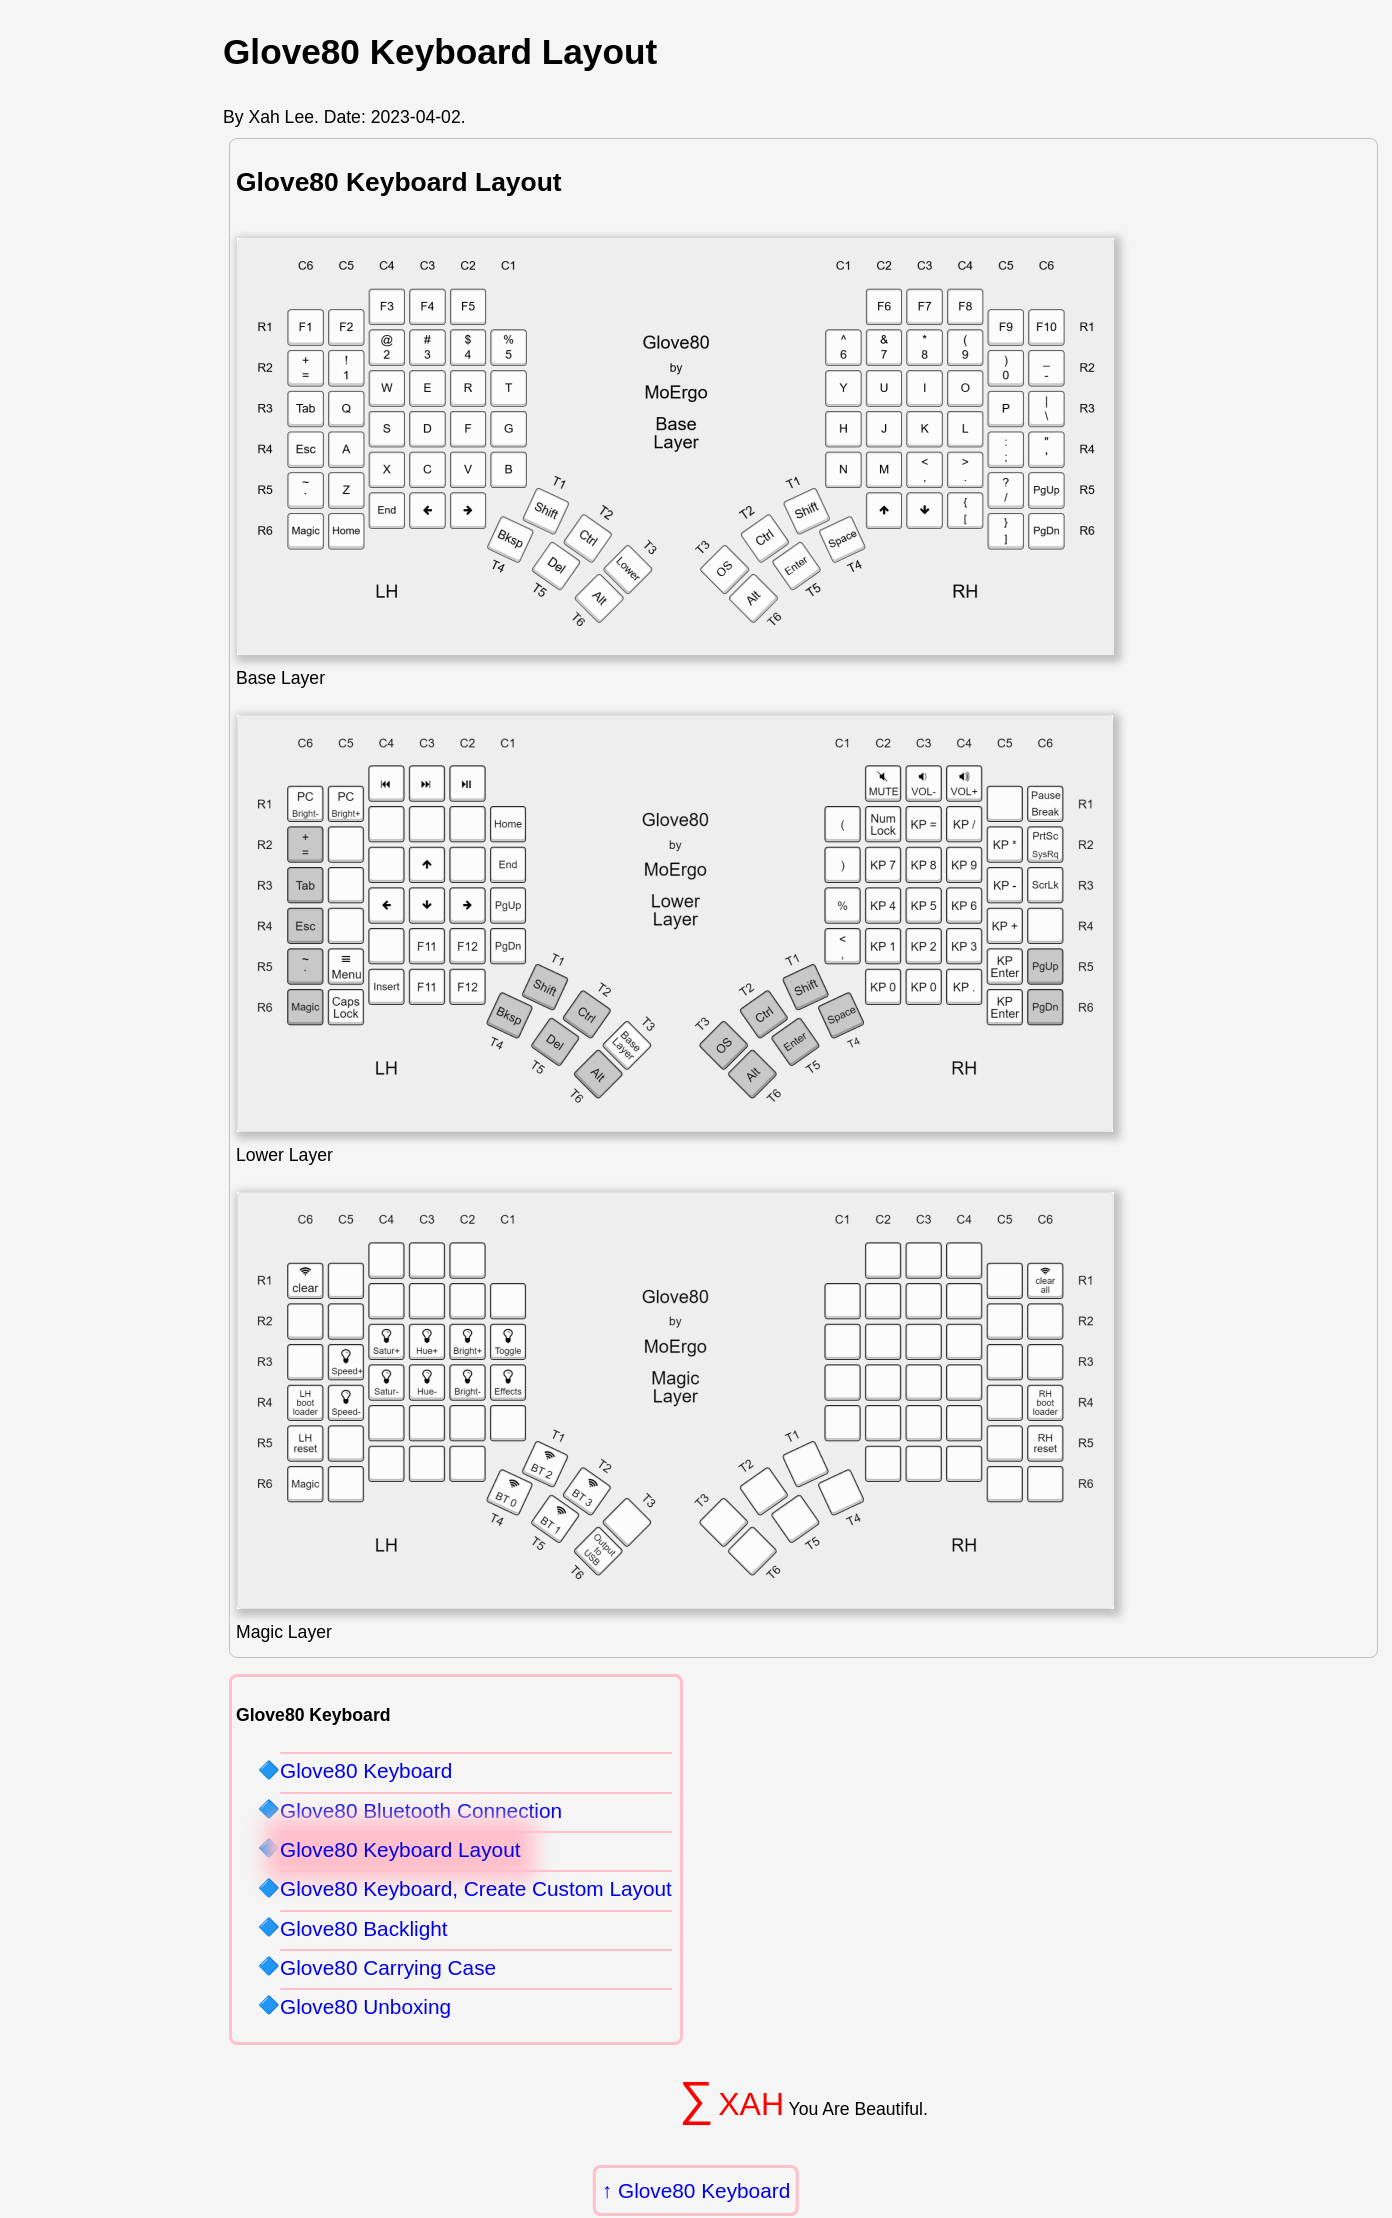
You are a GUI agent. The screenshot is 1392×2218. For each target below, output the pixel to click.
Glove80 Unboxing (365, 2006)
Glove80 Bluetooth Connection (421, 1810)
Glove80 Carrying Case (388, 1967)
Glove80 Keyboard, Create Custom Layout (476, 1888)
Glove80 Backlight (364, 1928)
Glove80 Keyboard (704, 2190)
